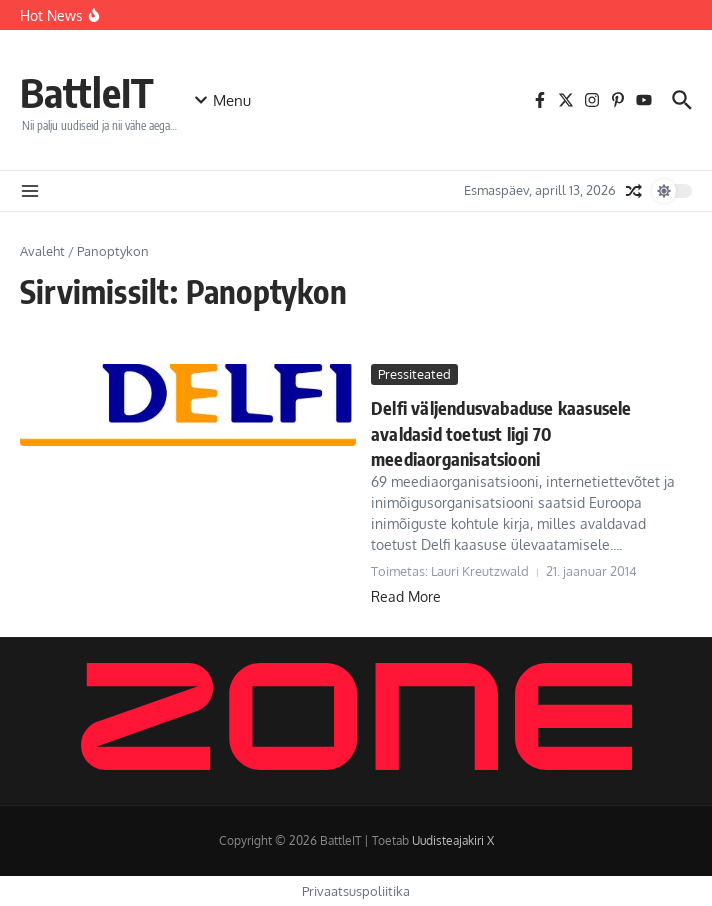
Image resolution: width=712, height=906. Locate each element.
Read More (406, 596)
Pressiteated (414, 374)
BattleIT (87, 92)
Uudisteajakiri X (453, 840)
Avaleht (42, 251)
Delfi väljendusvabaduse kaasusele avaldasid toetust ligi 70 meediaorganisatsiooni (501, 432)
